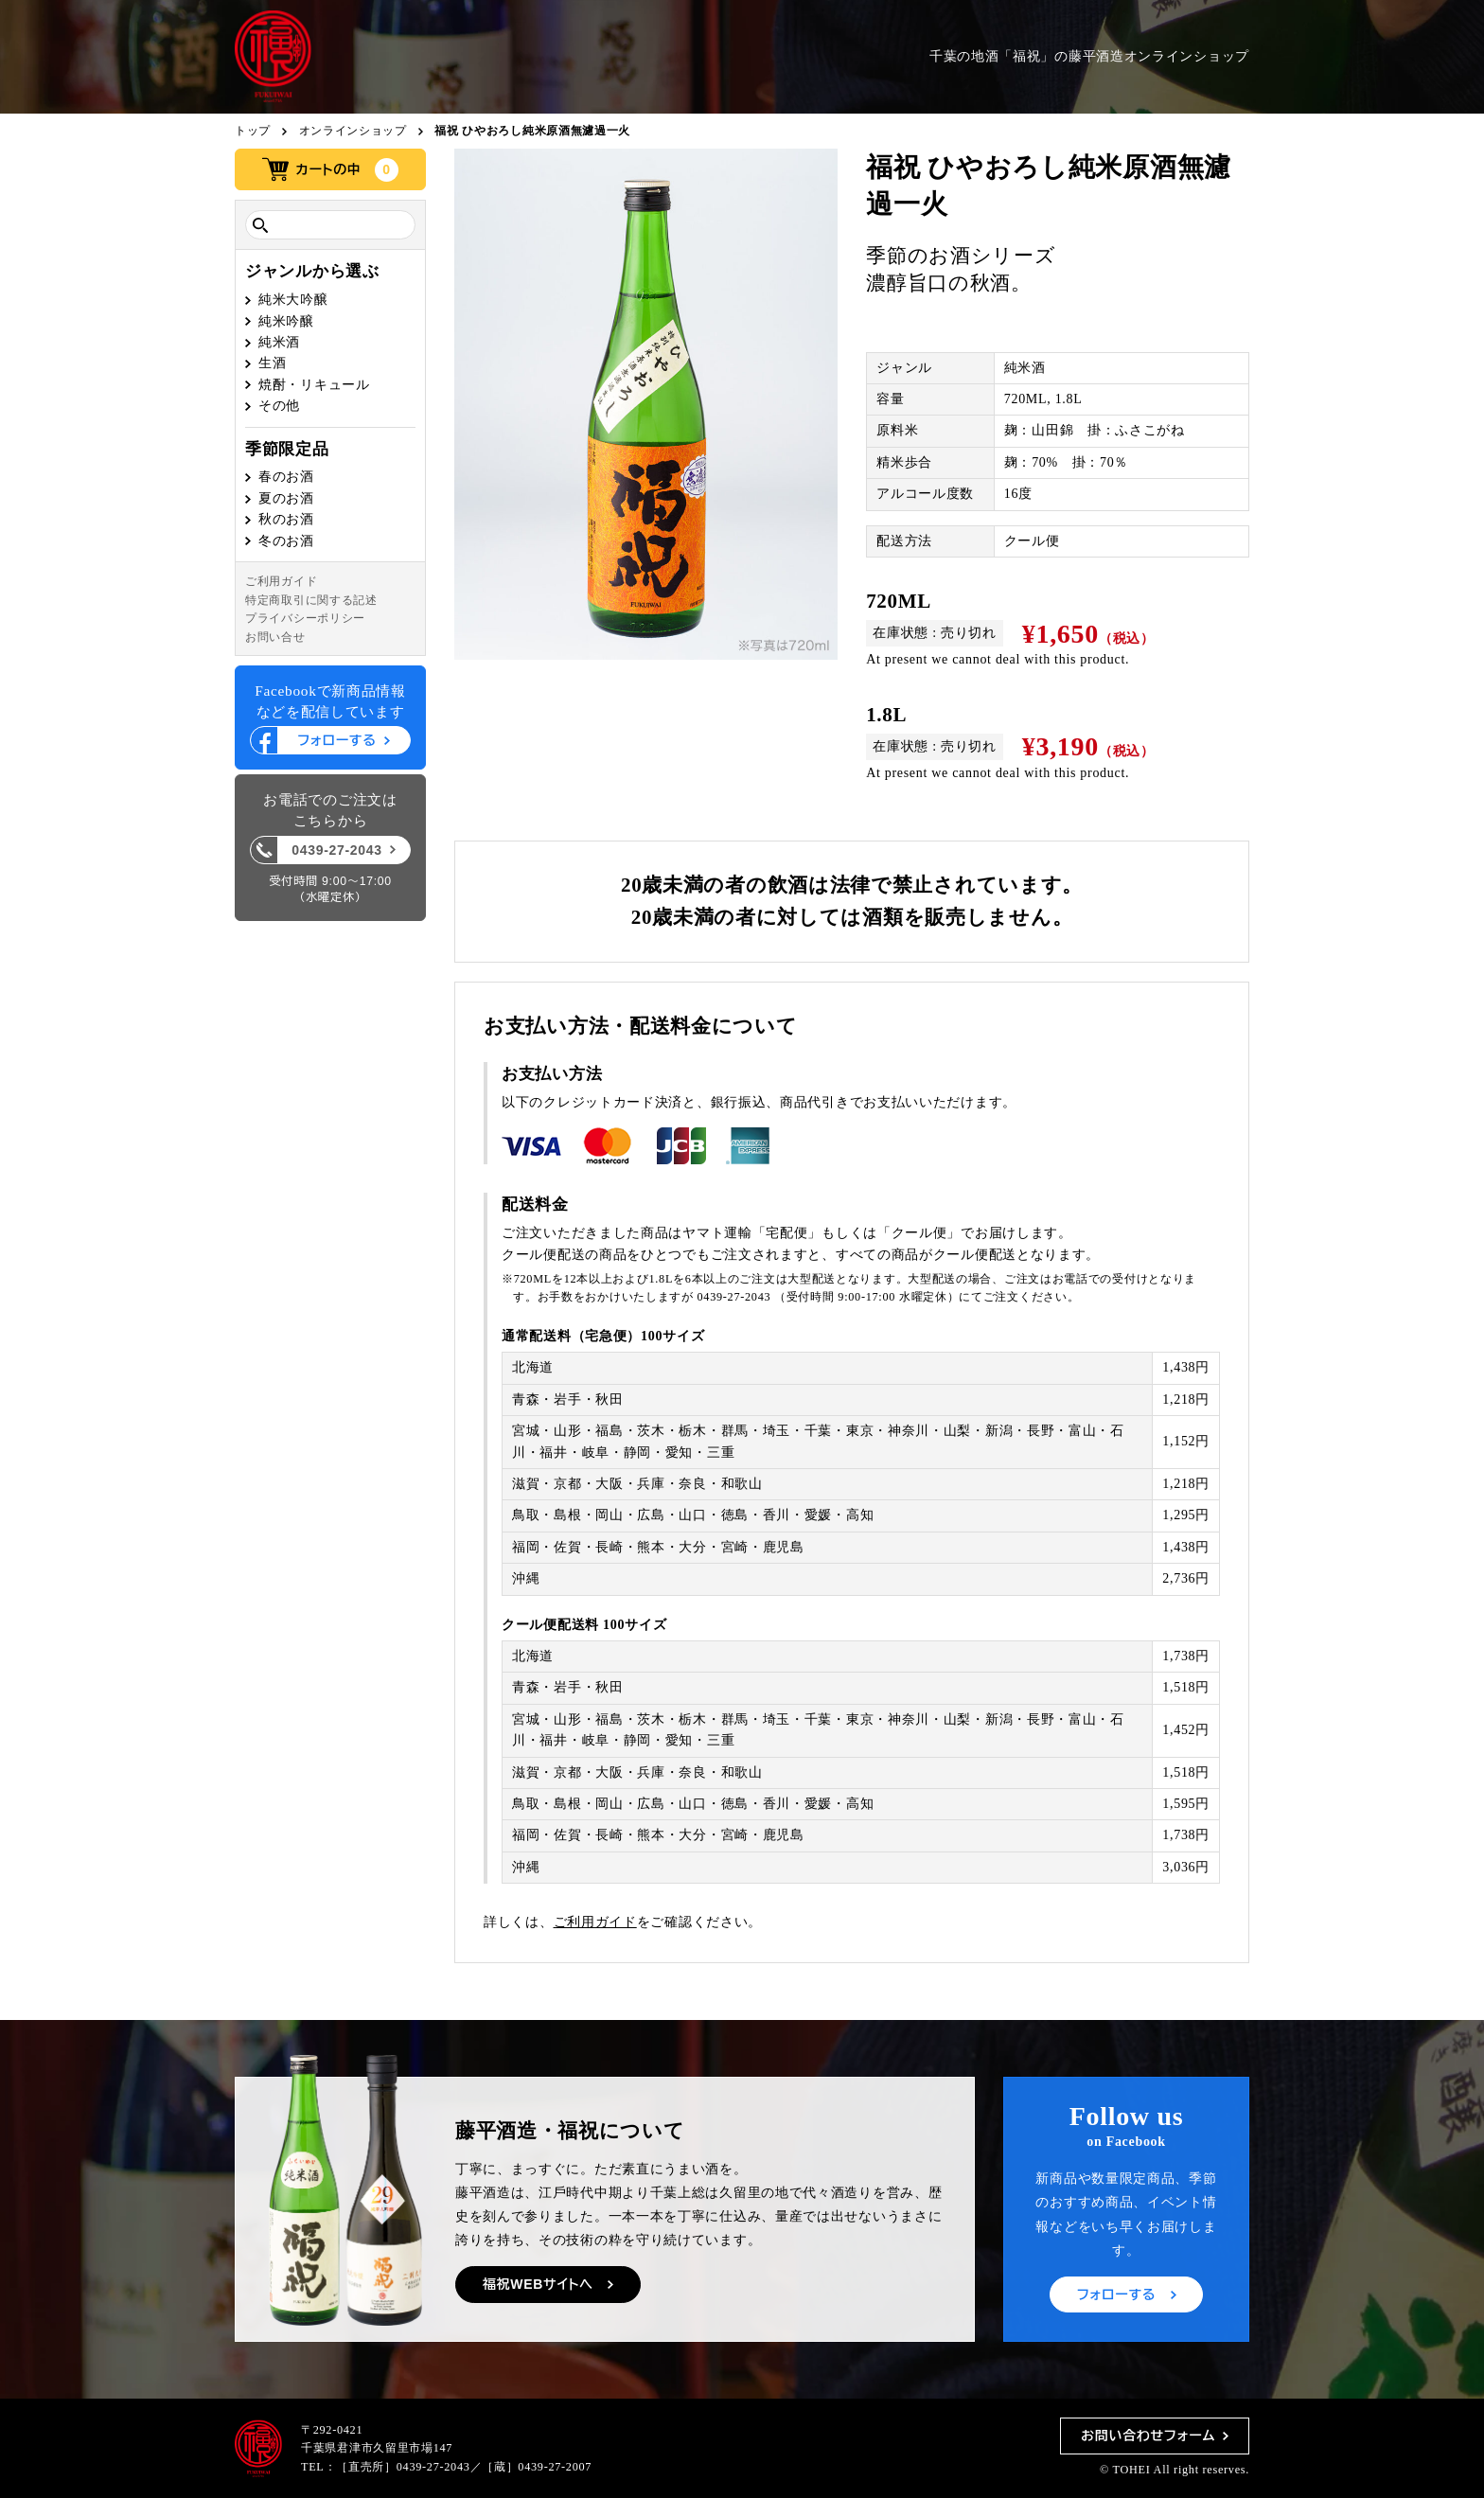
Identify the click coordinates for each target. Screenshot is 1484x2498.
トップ (253, 130)
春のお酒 (286, 476)
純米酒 (279, 342)
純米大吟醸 (293, 299)
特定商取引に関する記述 (311, 600)
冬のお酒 (286, 541)
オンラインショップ (353, 130)
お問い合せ (275, 637)
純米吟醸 (286, 321)
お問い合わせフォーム (1148, 2435)
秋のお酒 (286, 519)
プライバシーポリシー (305, 618)
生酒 (272, 363)
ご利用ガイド (281, 581)
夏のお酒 (286, 498)
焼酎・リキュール (314, 385)
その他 (279, 406)
